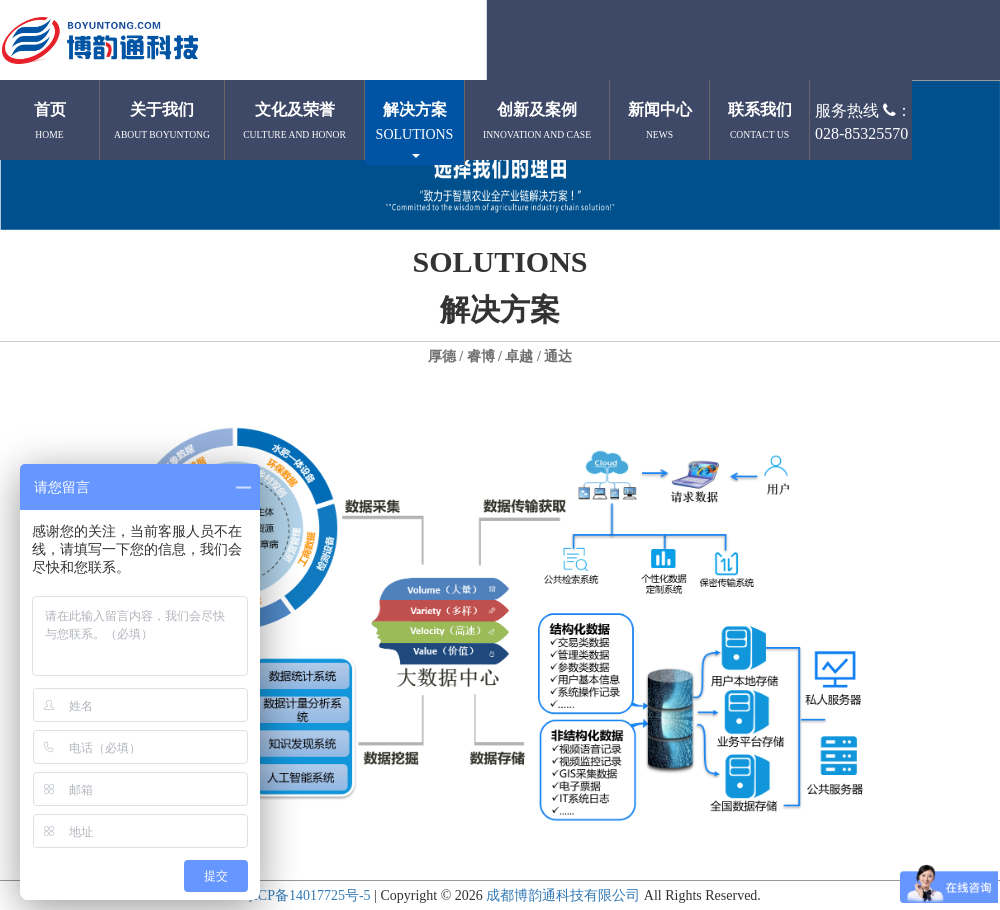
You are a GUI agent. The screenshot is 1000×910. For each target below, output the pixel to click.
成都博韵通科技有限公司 (563, 895)
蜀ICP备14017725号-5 (304, 895)
